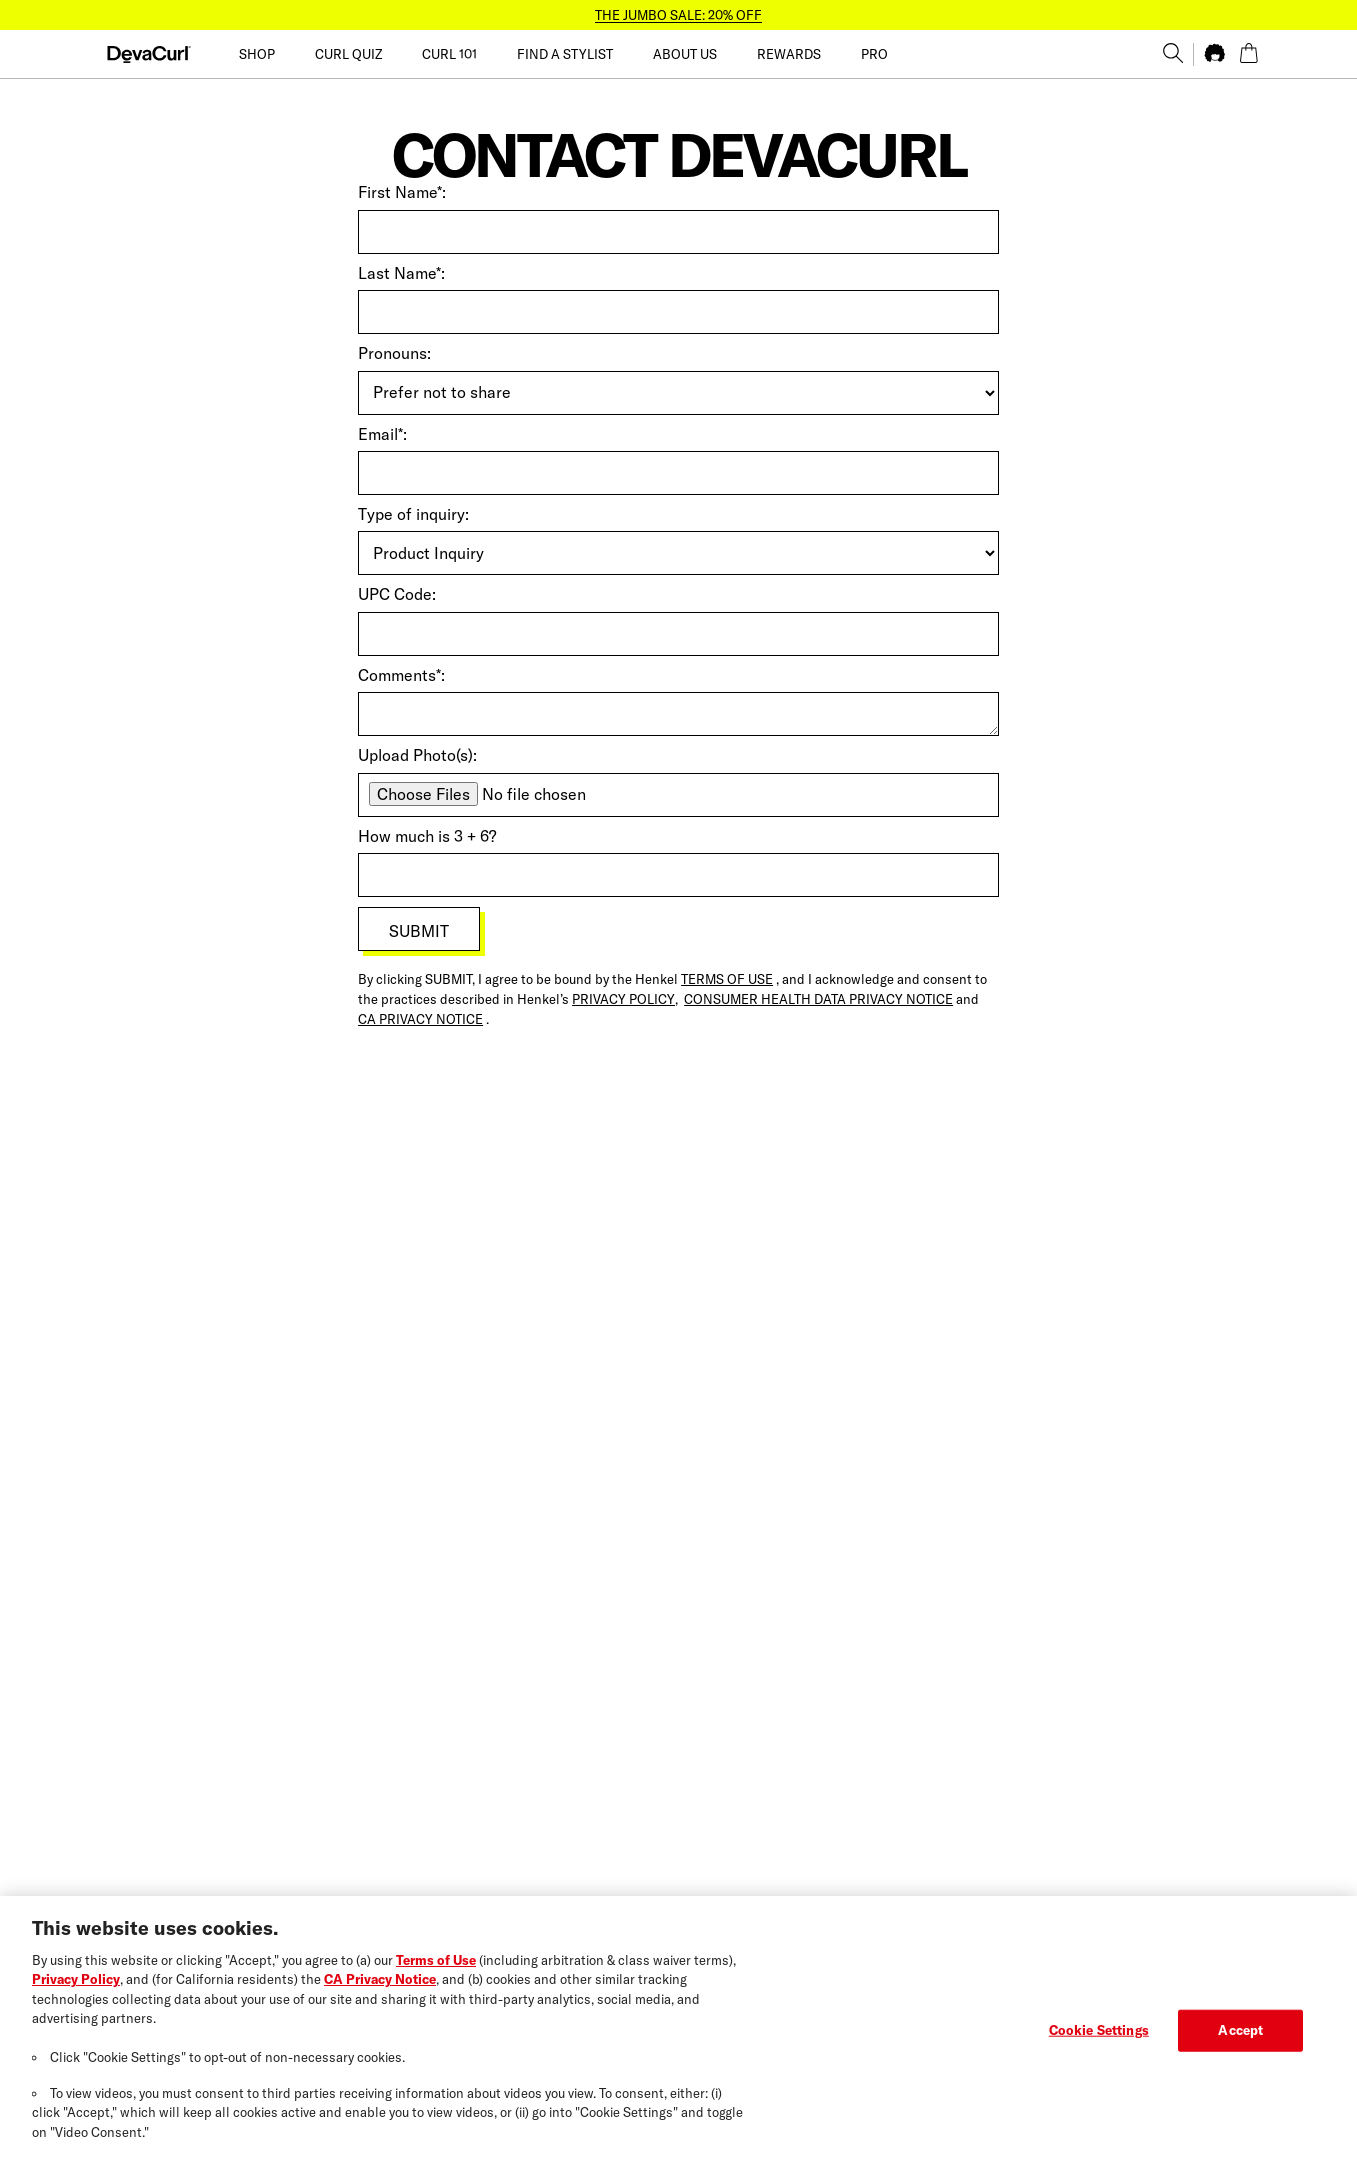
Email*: (382, 434)
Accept (1240, 2041)
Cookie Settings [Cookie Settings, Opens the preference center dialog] (1099, 2041)
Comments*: (401, 675)
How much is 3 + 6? (427, 836)
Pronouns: (394, 353)
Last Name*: (401, 273)
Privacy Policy (76, 1991)
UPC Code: (397, 594)
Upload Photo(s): (417, 755)
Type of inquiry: (413, 514)
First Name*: (402, 192)
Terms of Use (436, 1971)
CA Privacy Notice (380, 1991)
